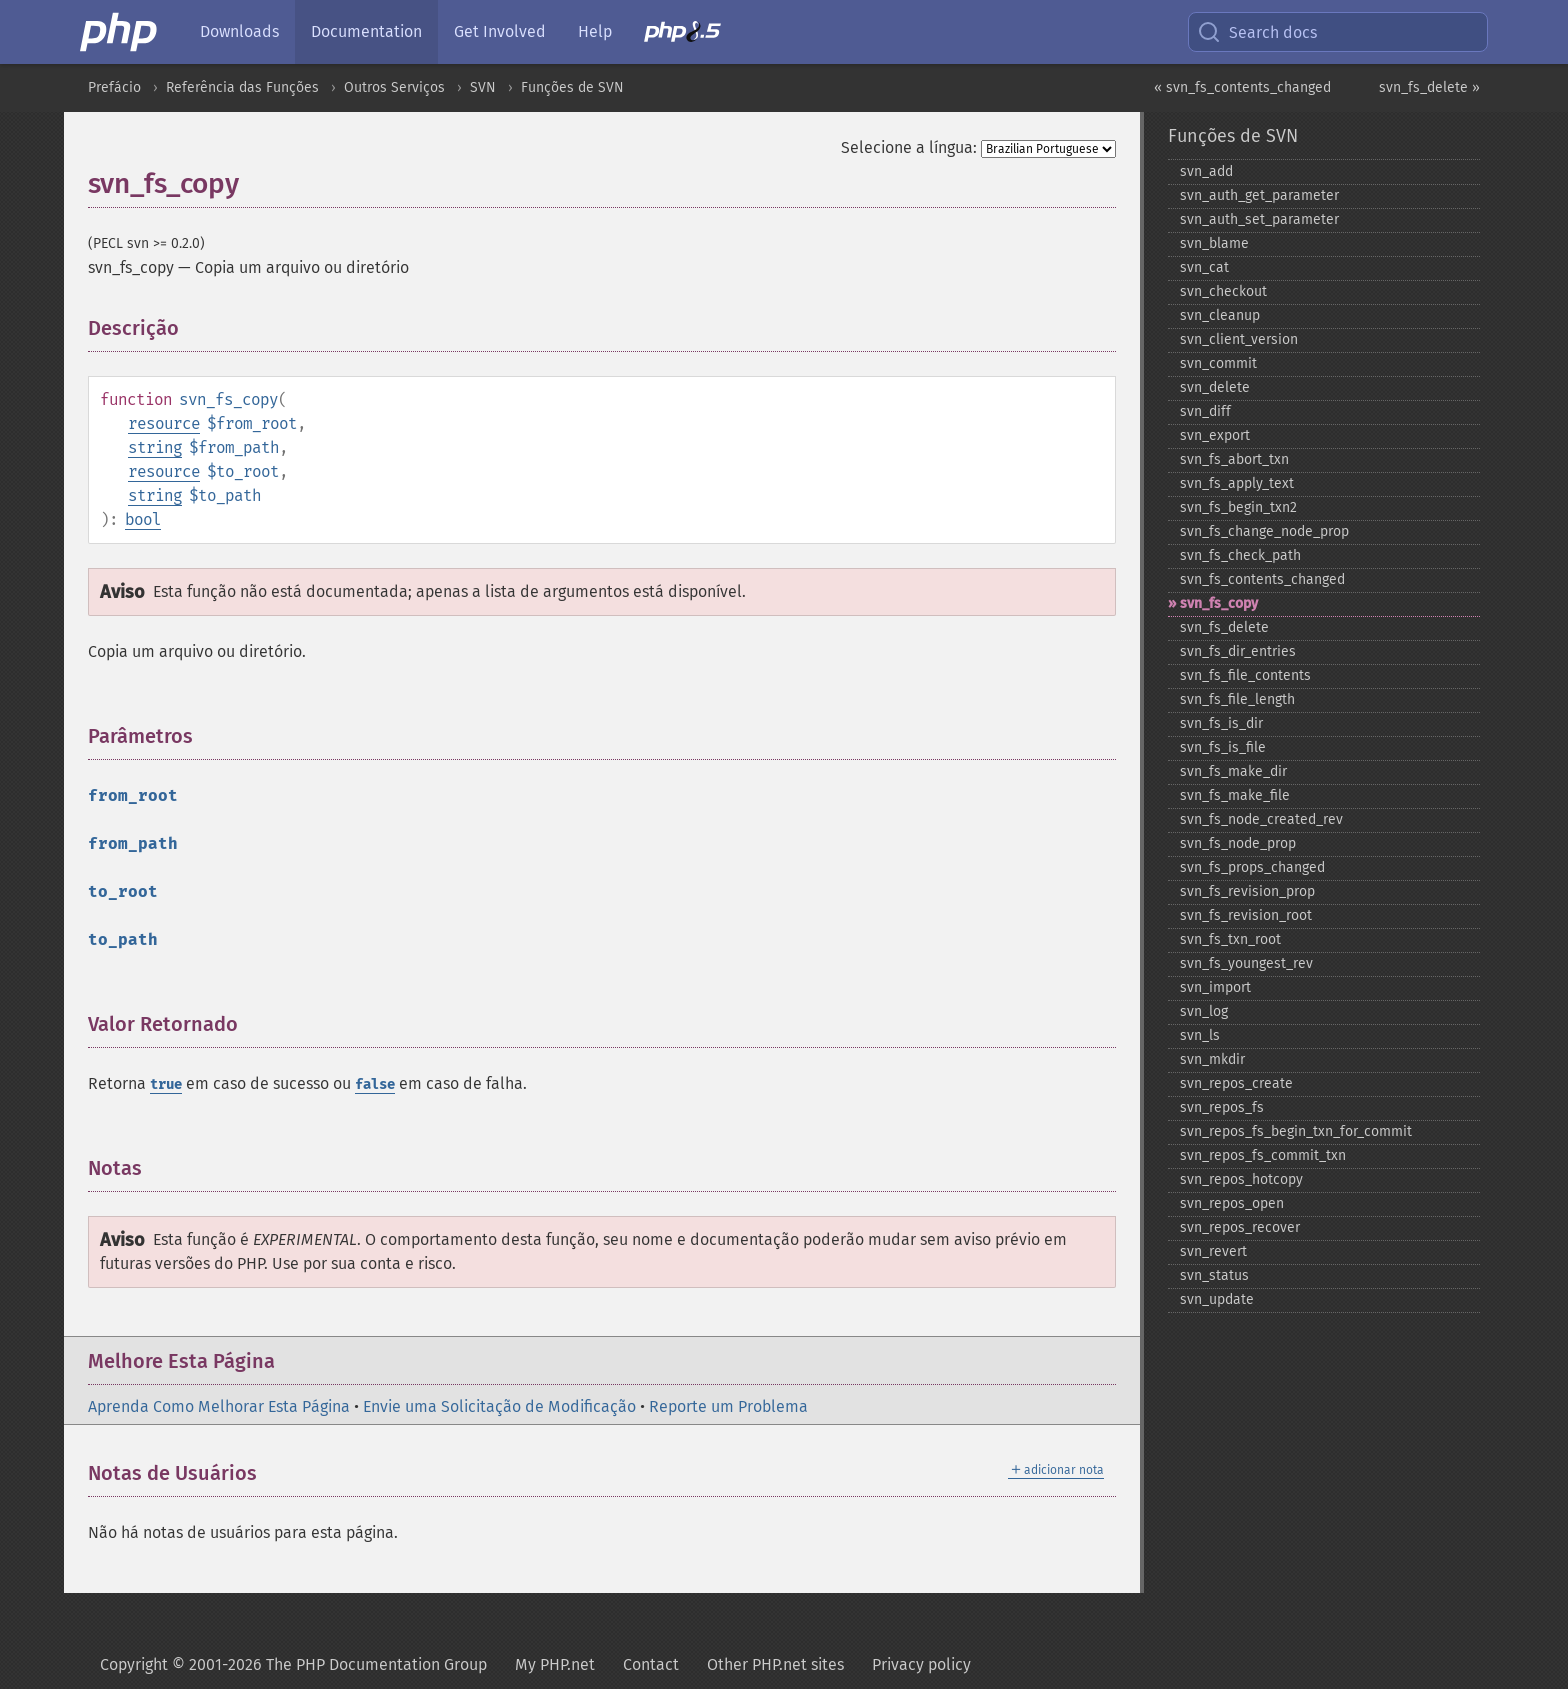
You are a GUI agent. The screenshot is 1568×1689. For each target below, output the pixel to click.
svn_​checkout (1223, 291)
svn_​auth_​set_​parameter (1259, 219)
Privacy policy (921, 1664)
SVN (483, 87)
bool (143, 519)
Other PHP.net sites (775, 1664)
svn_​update (1217, 1299)
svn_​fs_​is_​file (1223, 747)
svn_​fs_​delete (1224, 627)
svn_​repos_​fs (1222, 1107)
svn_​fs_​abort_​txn (1234, 459)
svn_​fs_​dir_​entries (1238, 651)
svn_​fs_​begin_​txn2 (1238, 507)
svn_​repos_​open (1232, 1203)
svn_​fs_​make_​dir (1233, 771)
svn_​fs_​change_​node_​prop (1264, 531)
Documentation (366, 31)
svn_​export (1215, 435)
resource (164, 423)
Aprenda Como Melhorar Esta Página (219, 1406)
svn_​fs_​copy (1219, 603)
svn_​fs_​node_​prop (1238, 843)
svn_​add (1206, 171)
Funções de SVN (572, 87)
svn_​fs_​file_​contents (1245, 675)
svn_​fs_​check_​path (1240, 555)
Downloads (239, 31)
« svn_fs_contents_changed (1242, 87)
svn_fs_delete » (1429, 87)
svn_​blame (1214, 243)
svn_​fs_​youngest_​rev (1246, 963)
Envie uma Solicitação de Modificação (499, 1406)
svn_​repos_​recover (1240, 1227)
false (375, 1084)
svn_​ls (1200, 1035)
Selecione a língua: (909, 147)
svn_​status (1214, 1275)
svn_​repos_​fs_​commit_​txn (1263, 1155)
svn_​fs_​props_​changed (1252, 867)
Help (595, 31)
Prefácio (114, 87)
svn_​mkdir (1212, 1059)
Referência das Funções (242, 87)
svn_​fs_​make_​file (1235, 795)
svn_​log (1204, 1011)
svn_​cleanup (1220, 315)
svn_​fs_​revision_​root (1246, 915)
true (166, 1084)
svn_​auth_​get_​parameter (1259, 195)
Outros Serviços (394, 87)
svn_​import (1215, 987)
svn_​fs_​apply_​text (1237, 483)
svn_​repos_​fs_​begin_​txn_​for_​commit (1296, 1131)
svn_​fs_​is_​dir (1221, 723)
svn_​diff (1205, 411)
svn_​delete (1215, 387)
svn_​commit (1218, 363)
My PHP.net (555, 1664)
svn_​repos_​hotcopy (1241, 1179)
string (155, 447)
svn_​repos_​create (1236, 1083)
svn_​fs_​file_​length (1237, 699)
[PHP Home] (120, 32)
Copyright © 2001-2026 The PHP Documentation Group (293, 1664)
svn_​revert (1213, 1251)
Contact (651, 1664)
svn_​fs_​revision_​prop (1247, 891)
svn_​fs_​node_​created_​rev (1261, 819)
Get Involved (500, 31)
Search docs (1257, 32)
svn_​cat (1204, 267)
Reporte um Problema (728, 1406)
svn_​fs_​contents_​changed (1262, 579)
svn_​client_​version (1239, 339)
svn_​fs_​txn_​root (1230, 939)
